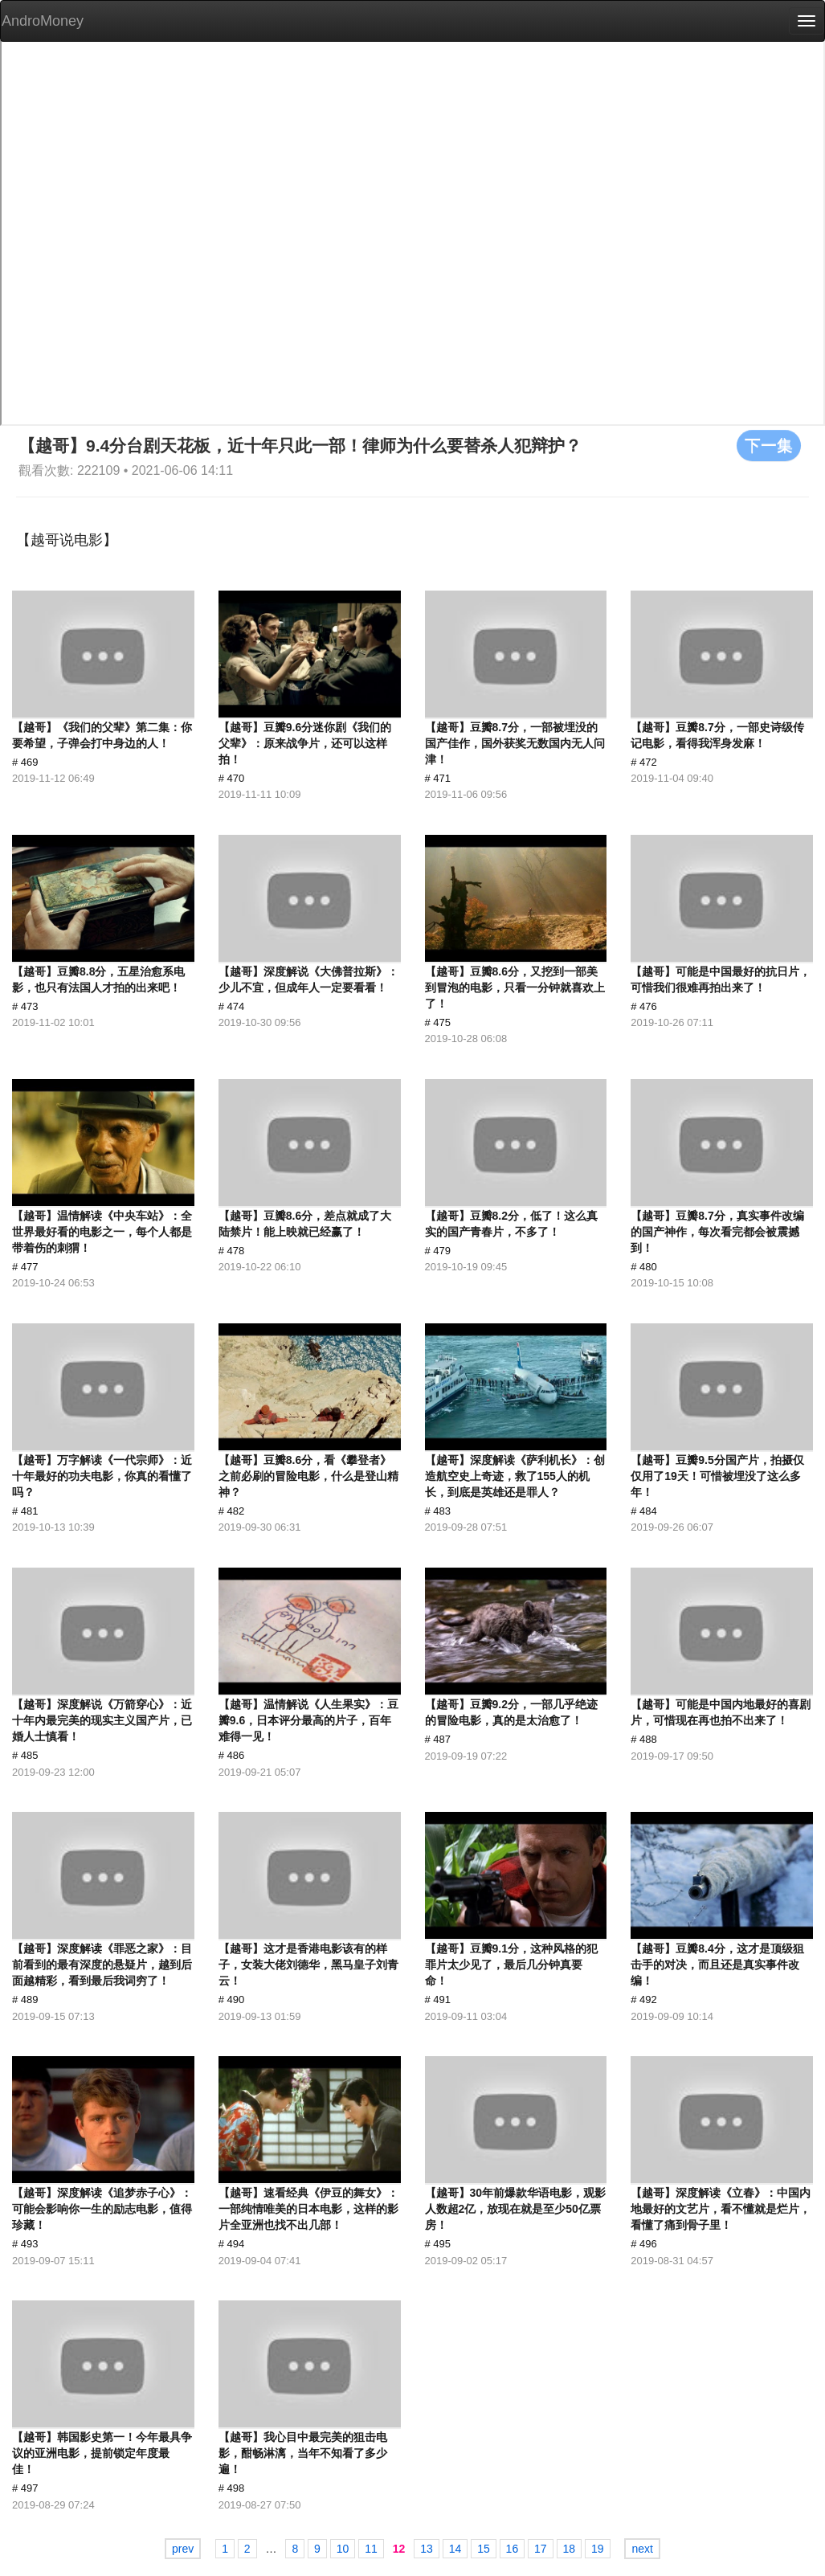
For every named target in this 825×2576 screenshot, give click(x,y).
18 (569, 2548)
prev (183, 2548)
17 (540, 2548)
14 (455, 2548)
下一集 (769, 445)
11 (371, 2548)
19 (597, 2548)
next (641, 2548)
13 (426, 2548)
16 (512, 2548)
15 (483, 2548)
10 (343, 2548)
